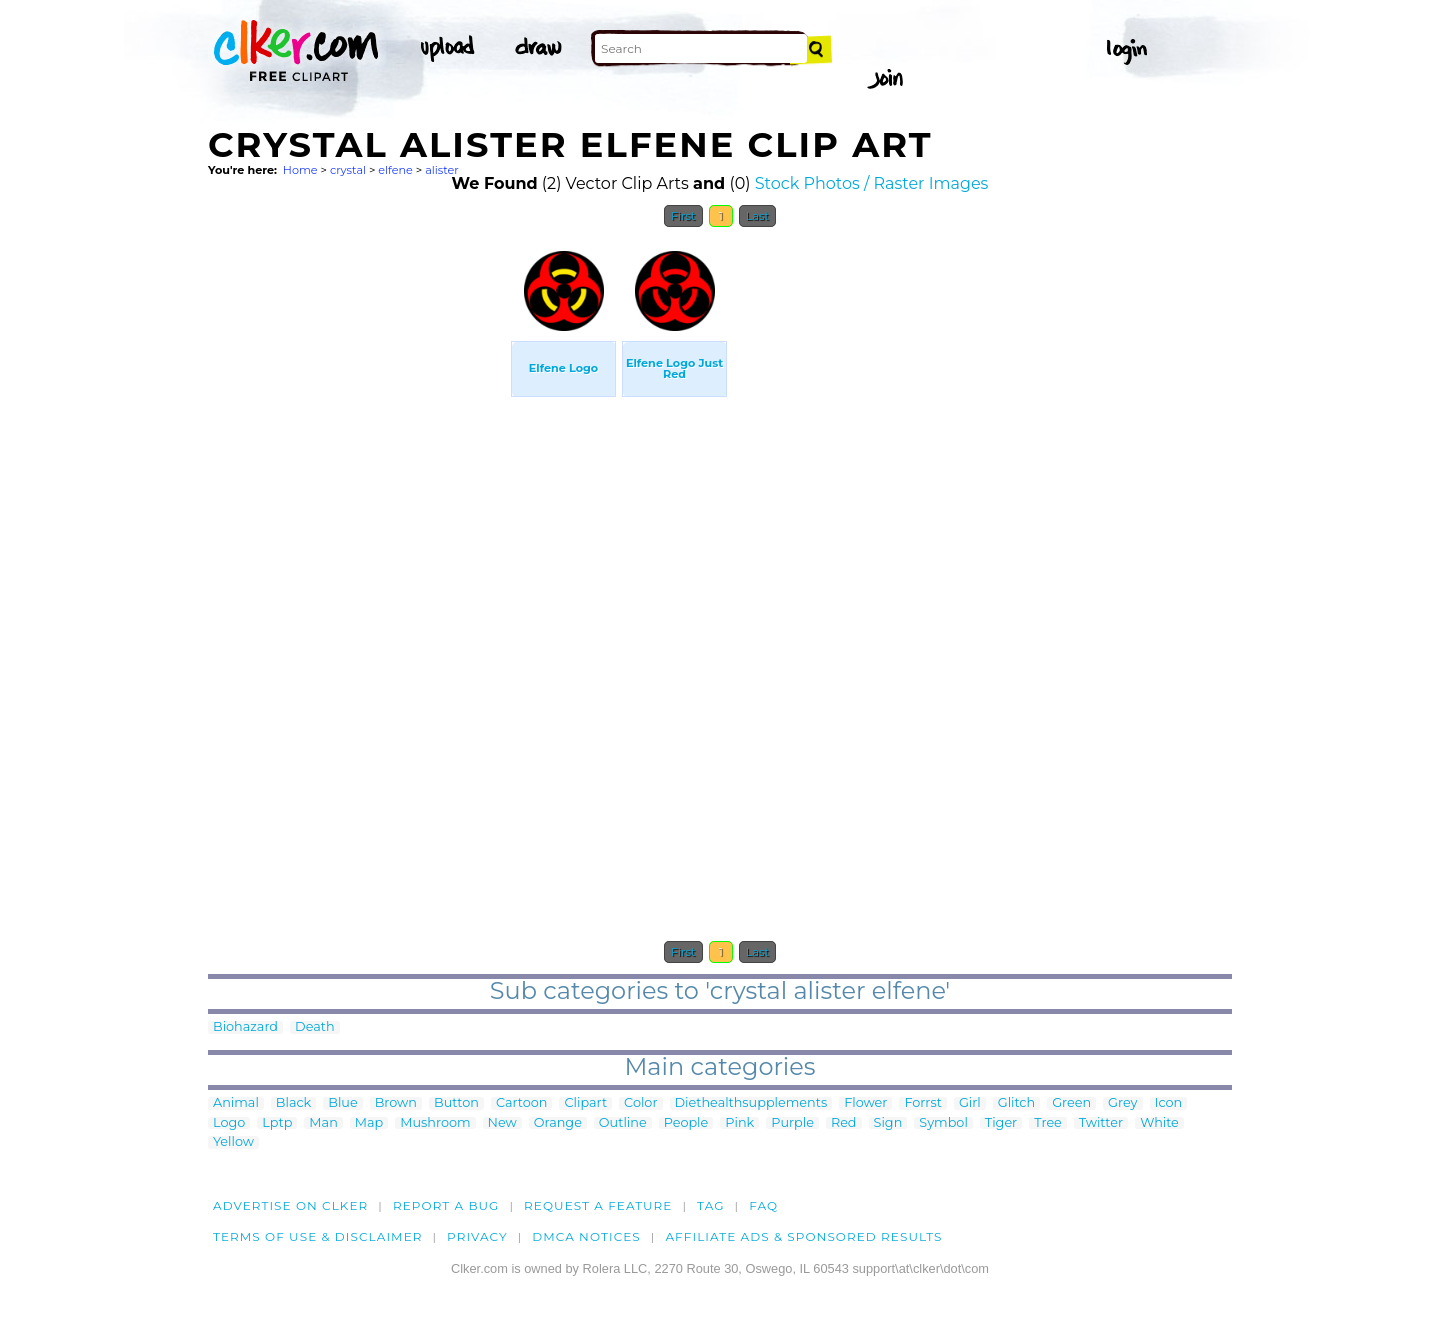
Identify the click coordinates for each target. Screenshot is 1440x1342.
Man (323, 1123)
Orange (558, 1123)
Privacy (477, 1236)
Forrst (922, 1103)
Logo (229, 1123)
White (1159, 1123)
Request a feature (598, 1205)
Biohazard (245, 1027)
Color (640, 1103)
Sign (888, 1123)
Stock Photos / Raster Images (872, 183)
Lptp (277, 1123)
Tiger (1001, 1123)
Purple (792, 1123)
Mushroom (435, 1123)
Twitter (1101, 1123)
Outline (623, 1123)
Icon (1169, 1103)
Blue (342, 1103)
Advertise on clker (290, 1205)
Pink (739, 1123)
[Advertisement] (358, 538)
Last (757, 216)
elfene (395, 170)
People (686, 1123)
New (502, 1123)
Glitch (1016, 1103)
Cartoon (522, 1103)
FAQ (763, 1205)
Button (456, 1103)
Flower (865, 1103)
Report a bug (446, 1205)
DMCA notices (586, 1236)
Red (844, 1123)
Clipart (585, 1103)
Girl (970, 1103)
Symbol (943, 1123)
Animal (236, 1103)
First (683, 216)
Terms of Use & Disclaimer (318, 1236)
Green (1071, 1103)
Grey (1122, 1103)
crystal (348, 170)
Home (300, 170)
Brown (396, 1103)
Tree (1048, 1123)
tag (710, 1205)
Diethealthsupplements (751, 1103)
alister (442, 170)
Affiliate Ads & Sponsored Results (803, 1236)
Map (369, 1123)
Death (315, 1027)
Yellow (233, 1142)
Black (293, 1103)
